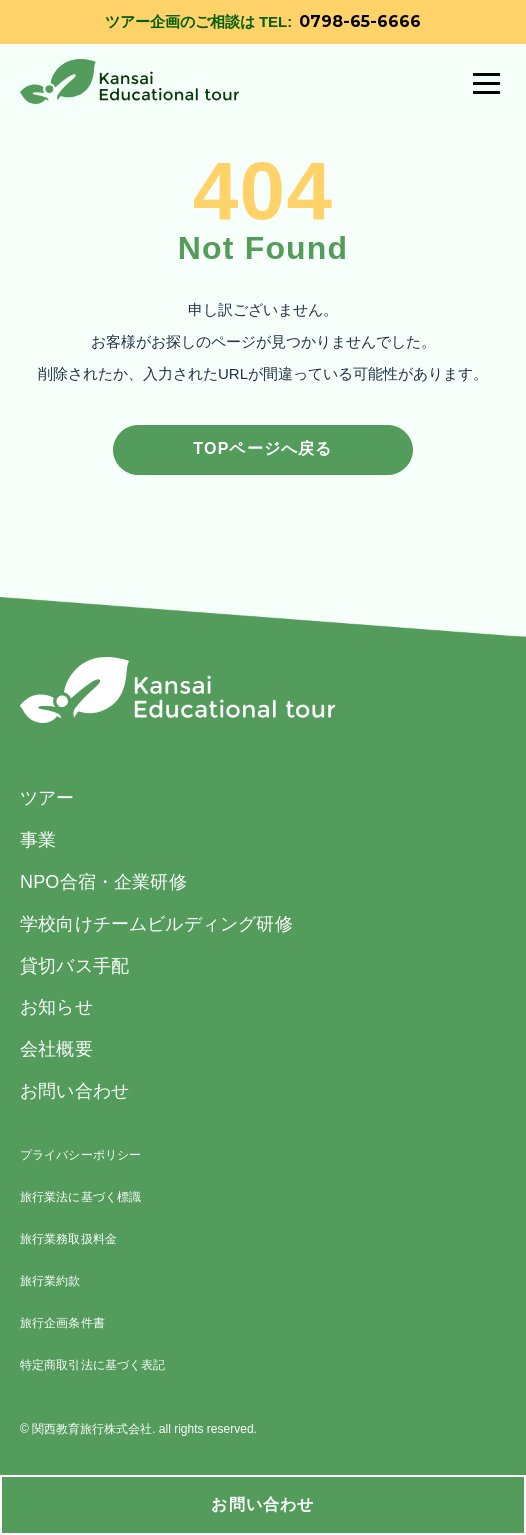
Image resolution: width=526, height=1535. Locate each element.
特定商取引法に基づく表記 (92, 1365)
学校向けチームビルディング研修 (156, 924)
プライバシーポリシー (80, 1155)
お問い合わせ (262, 1504)
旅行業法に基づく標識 (80, 1197)
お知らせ (56, 1007)
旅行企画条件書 (62, 1323)
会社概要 (56, 1049)
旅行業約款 (50, 1281)
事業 (38, 840)
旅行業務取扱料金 (68, 1239)
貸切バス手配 (74, 966)
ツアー (47, 798)
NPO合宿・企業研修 (103, 882)
